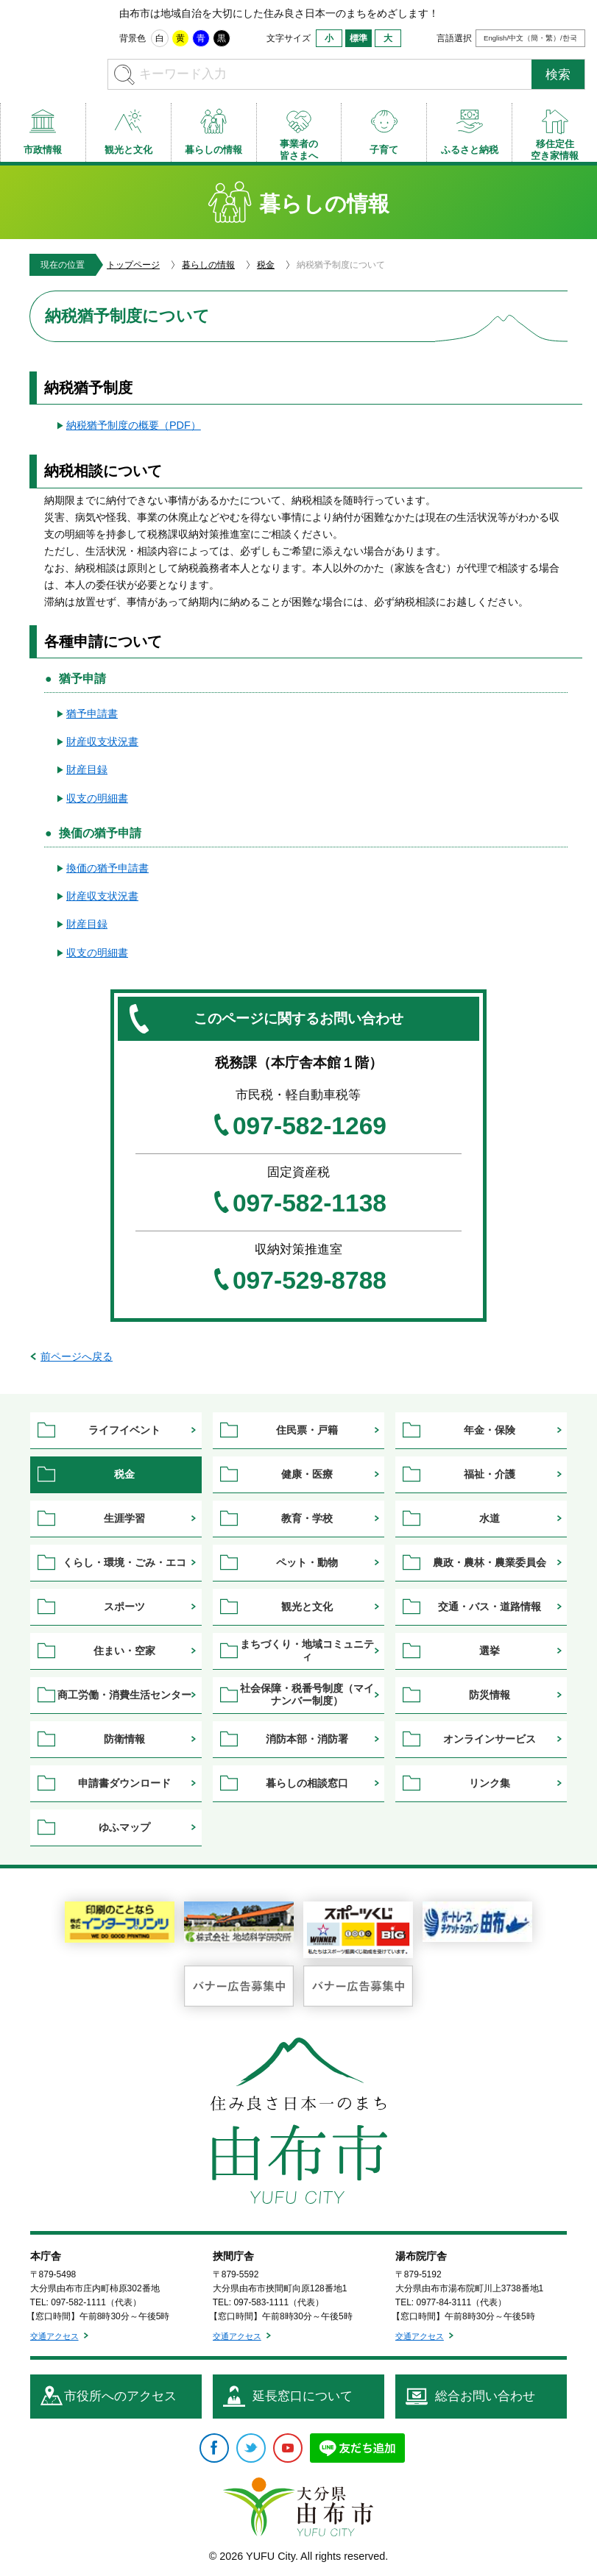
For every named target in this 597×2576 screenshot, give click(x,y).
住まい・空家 (124, 1651)
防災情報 (489, 1695)
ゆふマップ (124, 1827)
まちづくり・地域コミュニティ (307, 1650)
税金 (266, 265)
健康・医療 (307, 1474)
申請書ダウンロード (124, 1783)
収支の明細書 (97, 798)
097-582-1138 (309, 1203)
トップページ (133, 265)
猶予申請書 (92, 713)
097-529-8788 (309, 1280)
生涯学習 (124, 1518)
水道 (489, 1518)
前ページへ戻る (76, 1356)
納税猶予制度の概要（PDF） (133, 425)
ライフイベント (124, 1430)
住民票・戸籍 (307, 1430)
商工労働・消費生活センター (124, 1695)
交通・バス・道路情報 (489, 1606)
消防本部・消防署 (307, 1739)
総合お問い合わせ (485, 2396)
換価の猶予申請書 (107, 868)
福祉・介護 (489, 1474)
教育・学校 (307, 1518)
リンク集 (489, 1783)
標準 (358, 38)
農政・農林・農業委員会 (489, 1562)
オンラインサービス (489, 1739)
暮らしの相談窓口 (307, 1783)
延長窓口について (302, 2396)
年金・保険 (489, 1430)
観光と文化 (307, 1606)
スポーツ (124, 1606)
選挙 (489, 1651)
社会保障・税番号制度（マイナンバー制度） (307, 1694)
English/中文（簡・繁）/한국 (530, 38)
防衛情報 (124, 1739)
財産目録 (86, 769)
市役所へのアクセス (120, 2396)
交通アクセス (54, 2336)
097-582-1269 (309, 1126)
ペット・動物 (307, 1562)
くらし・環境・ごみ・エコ (124, 1562)
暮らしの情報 (208, 265)
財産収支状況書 (102, 741)
